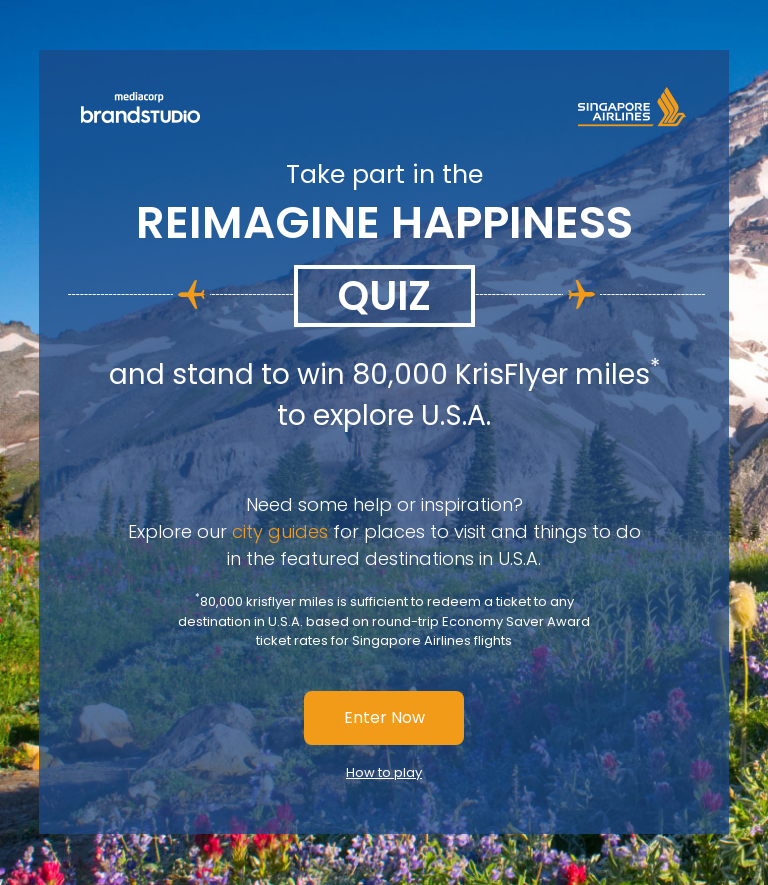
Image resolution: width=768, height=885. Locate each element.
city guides (280, 531)
